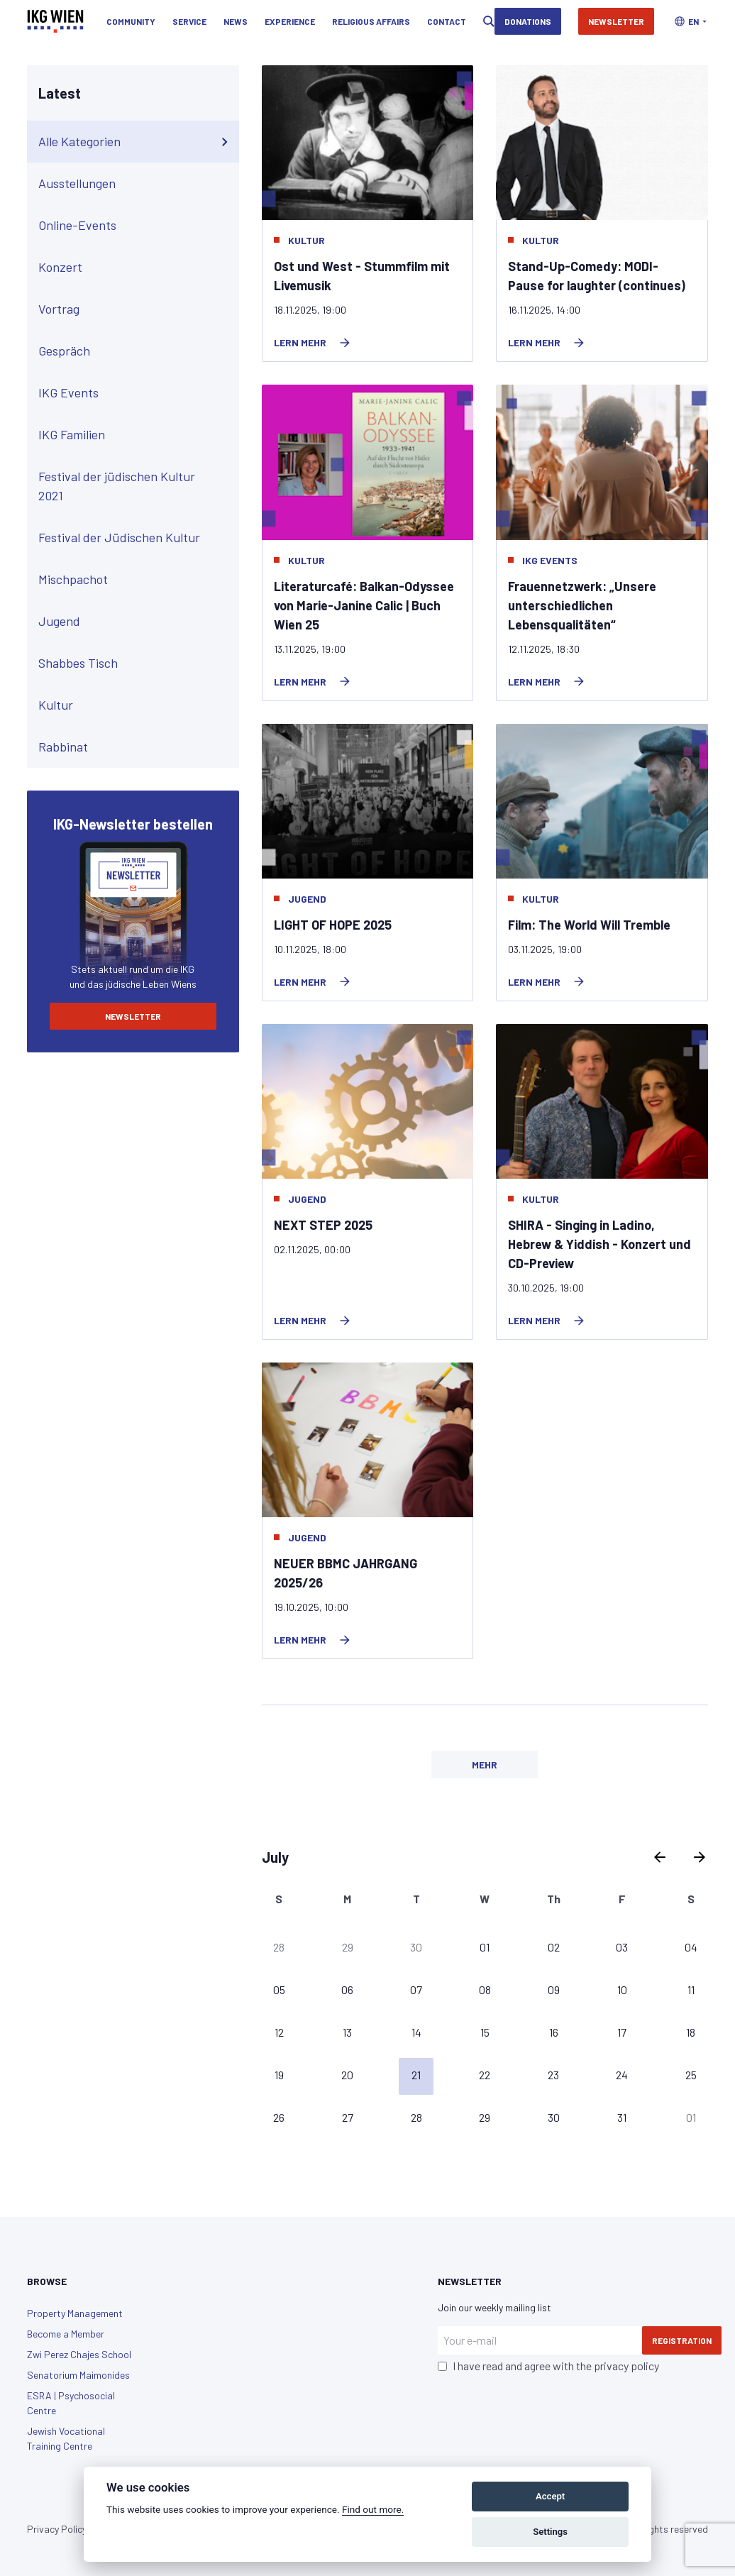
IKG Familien (135, 435)
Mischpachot (135, 579)
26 (278, 2117)
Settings (550, 2531)
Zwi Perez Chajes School (79, 2354)
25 (691, 2074)
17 (621, 2032)
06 (347, 1989)
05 (279, 1989)
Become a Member (65, 2334)
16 (553, 2032)
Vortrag (135, 309)
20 (347, 2074)
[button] (690, 21)
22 (484, 2074)
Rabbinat (135, 747)
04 (691, 1947)
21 (416, 2074)
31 (621, 2117)
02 (554, 1947)
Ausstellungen (135, 183)
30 (416, 1947)
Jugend (135, 621)
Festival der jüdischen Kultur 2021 (135, 485)
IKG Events (135, 393)
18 (690, 2032)
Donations (527, 21)
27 (347, 2117)
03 (622, 1947)
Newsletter (616, 21)
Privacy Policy (57, 2529)
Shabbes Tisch (135, 663)
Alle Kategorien (135, 141)
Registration (682, 2340)
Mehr (484, 1764)
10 (622, 1989)
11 (691, 1989)
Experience (290, 21)
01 (485, 1947)
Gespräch (135, 351)
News (235, 21)
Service (189, 21)
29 (347, 1947)
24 (622, 2074)
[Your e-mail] (540, 2340)
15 (485, 2032)
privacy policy (626, 2365)
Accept (550, 2496)
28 (278, 1947)
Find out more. (373, 2509)
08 (485, 1989)
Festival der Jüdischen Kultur (135, 537)
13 (347, 2032)
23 (553, 2074)
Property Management (75, 2313)
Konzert (135, 267)
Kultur (135, 705)
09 (554, 1989)
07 (416, 1989)
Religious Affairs (371, 21)
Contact (446, 21)
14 (416, 2032)
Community (130, 21)
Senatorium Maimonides (78, 2375)
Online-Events (135, 225)
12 (279, 2032)
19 (279, 2074)
